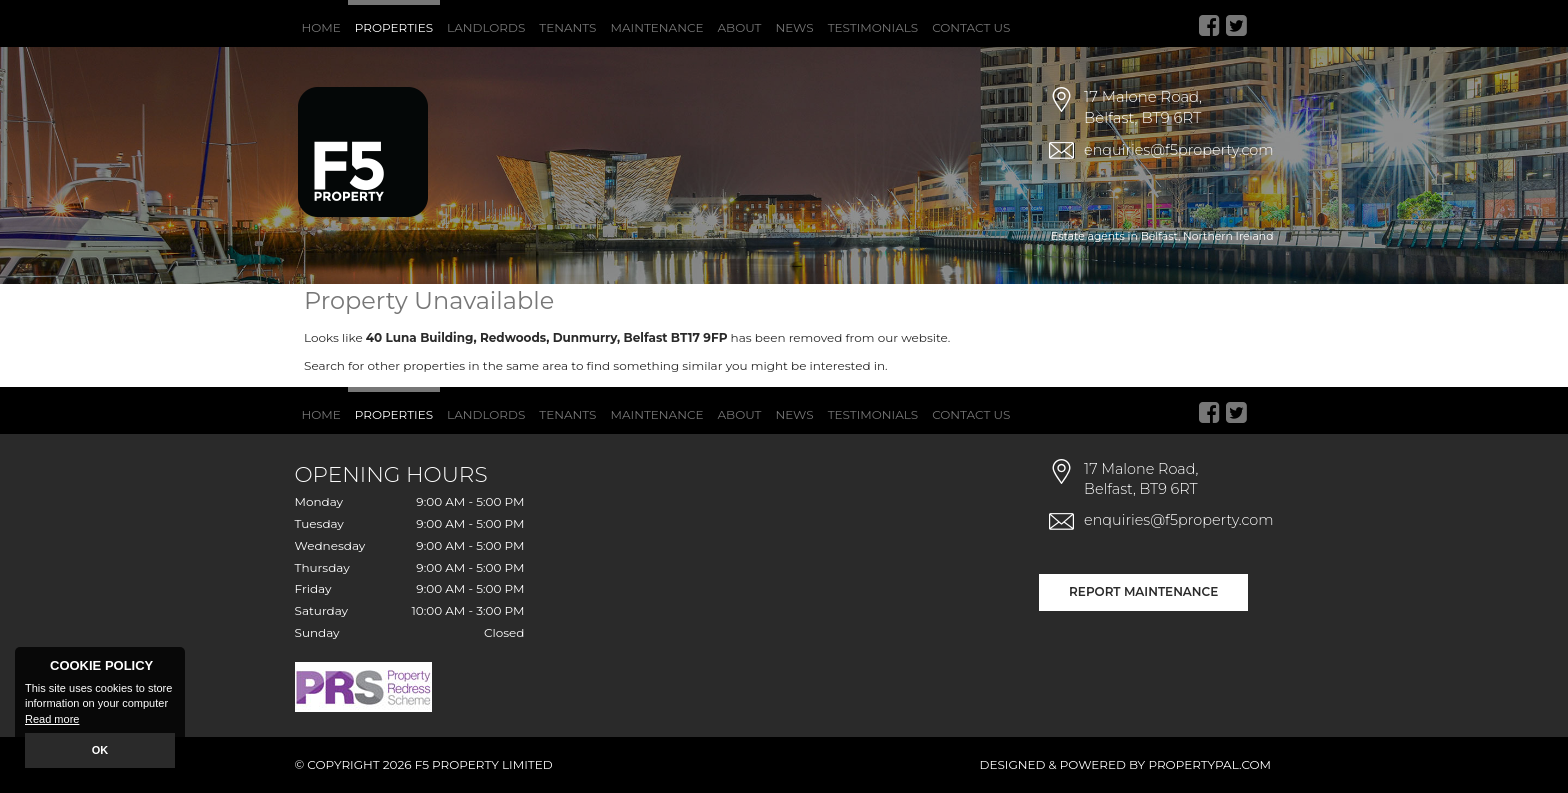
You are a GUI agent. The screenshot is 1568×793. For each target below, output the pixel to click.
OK (100, 750)
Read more (52, 719)
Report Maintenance (1143, 591)
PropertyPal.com (1209, 764)
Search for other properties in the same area (436, 365)
